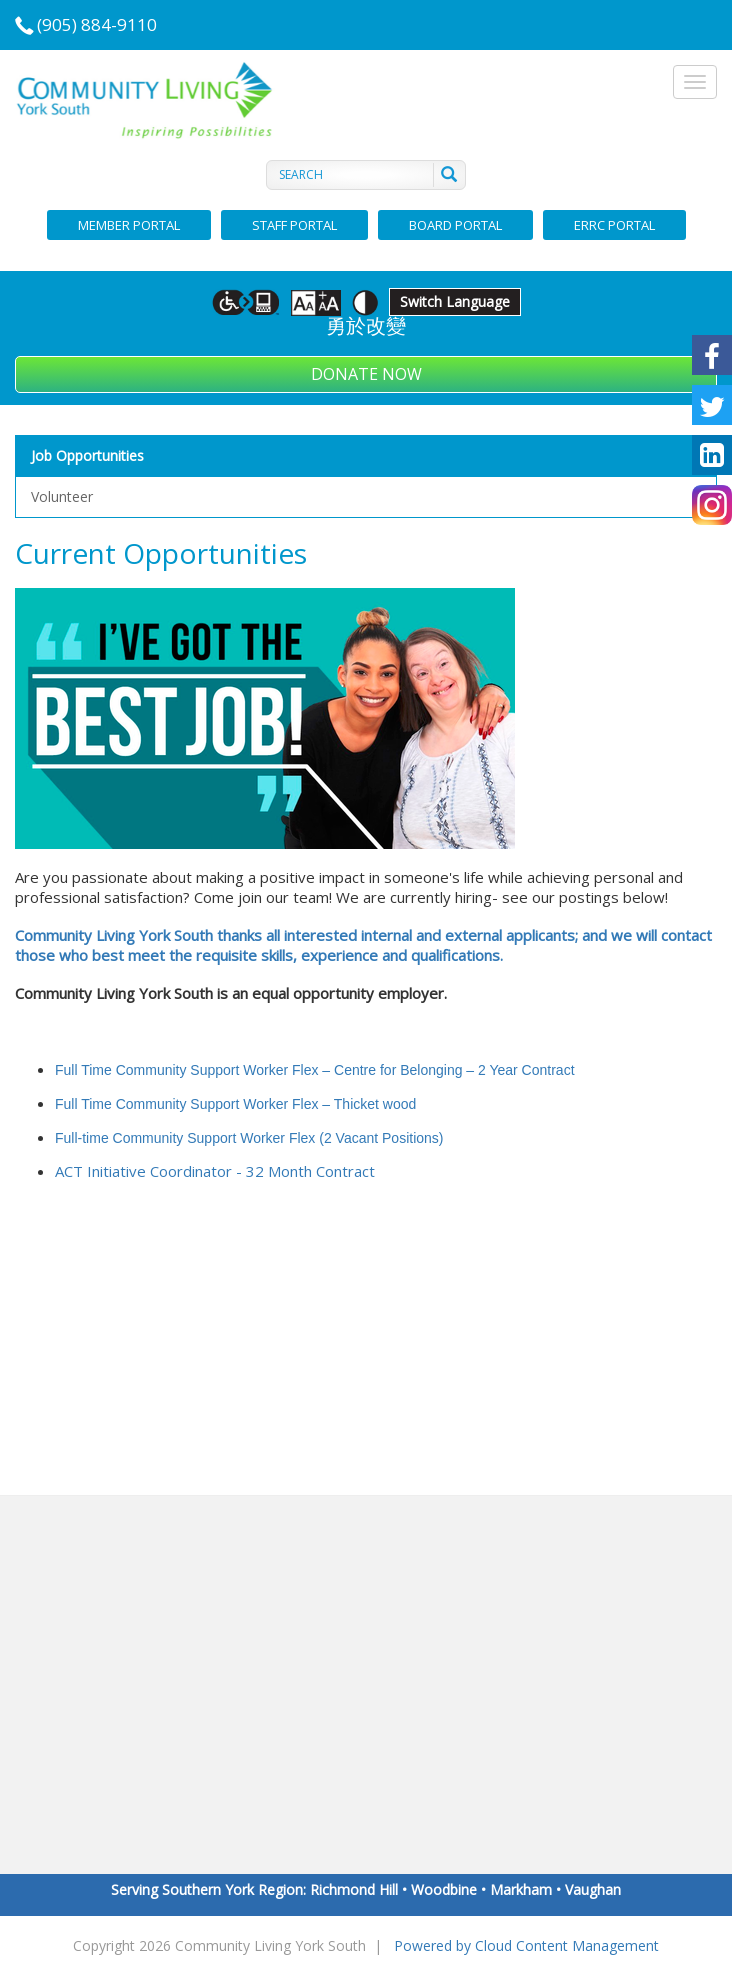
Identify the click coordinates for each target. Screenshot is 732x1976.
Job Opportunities (87, 455)
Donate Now (366, 374)
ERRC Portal (614, 225)
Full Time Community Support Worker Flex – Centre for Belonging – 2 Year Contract (315, 1070)
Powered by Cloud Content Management (526, 1945)
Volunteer (62, 496)
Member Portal (129, 225)
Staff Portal (294, 225)
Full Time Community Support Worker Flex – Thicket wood (235, 1104)
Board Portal (455, 225)
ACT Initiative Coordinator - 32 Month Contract (215, 1171)
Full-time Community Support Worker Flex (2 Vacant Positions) (249, 1138)
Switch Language (455, 301)
